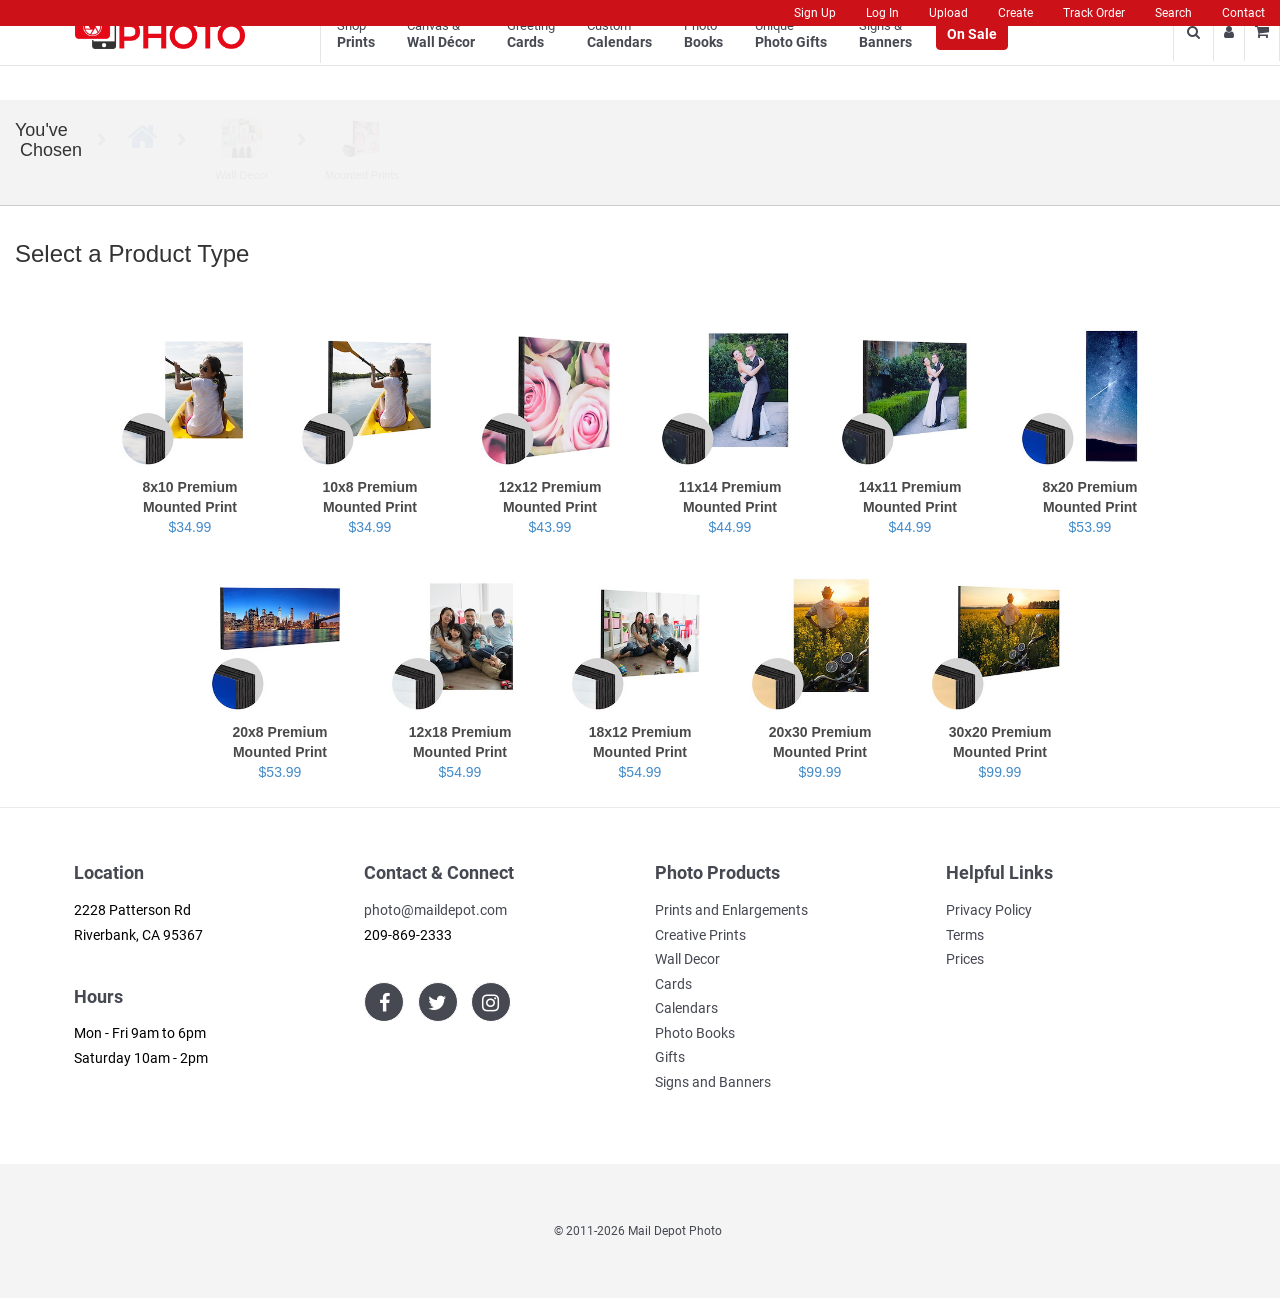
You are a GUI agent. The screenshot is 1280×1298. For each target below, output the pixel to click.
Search (1173, 13)
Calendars (686, 1008)
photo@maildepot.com (435, 910)
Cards (673, 984)
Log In (882, 13)
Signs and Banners (713, 1082)
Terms (965, 935)
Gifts (670, 1057)
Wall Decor (687, 959)
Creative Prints (700, 935)
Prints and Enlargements (731, 910)
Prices (965, 959)
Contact (1243, 13)
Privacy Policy (989, 910)
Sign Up (815, 13)
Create (1015, 13)
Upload (948, 13)
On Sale (972, 61)
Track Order (1094, 13)
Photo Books (695, 1033)
